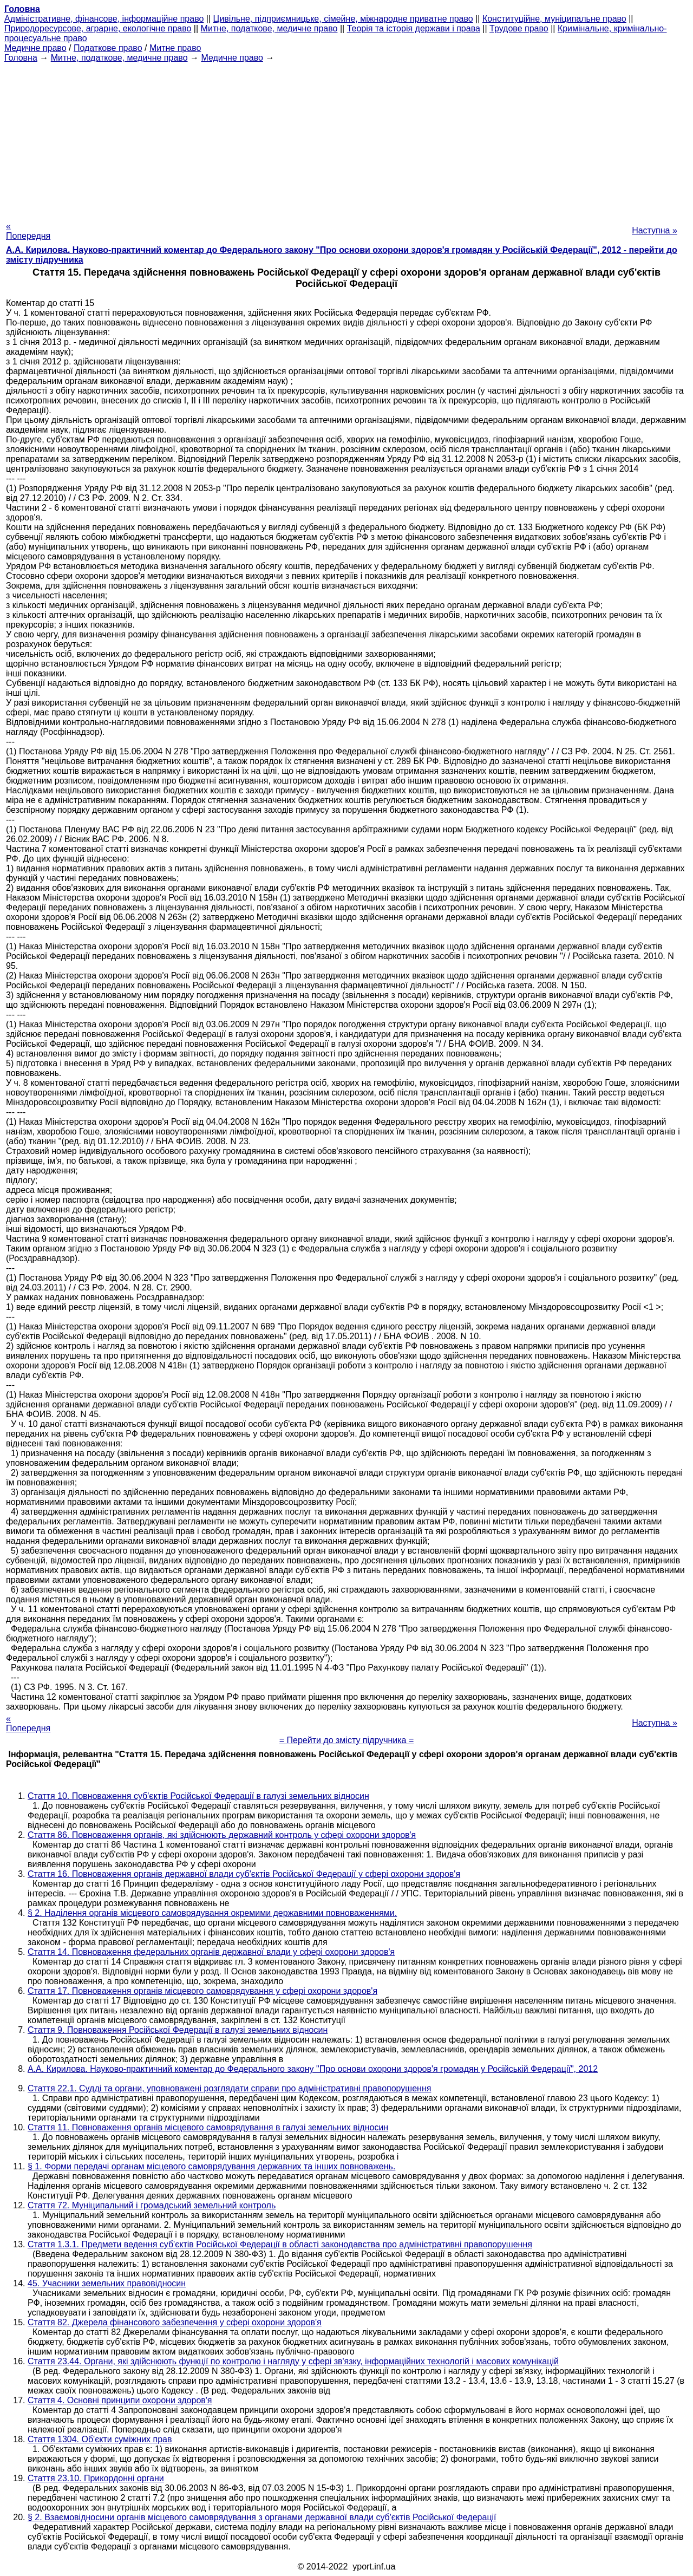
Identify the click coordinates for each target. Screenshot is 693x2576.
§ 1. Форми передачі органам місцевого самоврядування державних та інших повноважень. (211, 2166)
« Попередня (28, 230)
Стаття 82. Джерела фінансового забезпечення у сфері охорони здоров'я (175, 2322)
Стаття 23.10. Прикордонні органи (96, 2478)
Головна (20, 57)
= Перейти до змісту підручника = (346, 1740)
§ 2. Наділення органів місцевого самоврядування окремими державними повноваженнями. (212, 1913)
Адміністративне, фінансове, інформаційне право (104, 18)
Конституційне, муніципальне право (554, 18)
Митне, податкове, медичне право (269, 28)
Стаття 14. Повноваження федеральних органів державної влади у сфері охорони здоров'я (211, 1952)
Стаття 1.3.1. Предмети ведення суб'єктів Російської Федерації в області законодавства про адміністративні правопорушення (280, 2244)
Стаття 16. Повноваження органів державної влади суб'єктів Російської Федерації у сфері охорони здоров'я (244, 1874)
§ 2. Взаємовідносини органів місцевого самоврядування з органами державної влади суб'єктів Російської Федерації (262, 2517)
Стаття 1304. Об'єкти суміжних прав (100, 2439)
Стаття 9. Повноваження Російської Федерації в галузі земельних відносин (178, 2029)
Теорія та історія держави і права (413, 28)
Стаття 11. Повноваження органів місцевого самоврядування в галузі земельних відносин (208, 2127)
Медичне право (35, 48)
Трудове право (518, 28)
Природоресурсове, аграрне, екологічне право (97, 28)
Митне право (175, 48)
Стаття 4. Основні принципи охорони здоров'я (120, 2400)
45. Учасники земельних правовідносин (107, 2283)
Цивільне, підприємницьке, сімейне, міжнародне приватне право (343, 18)
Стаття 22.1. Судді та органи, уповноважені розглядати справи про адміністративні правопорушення (229, 2088)
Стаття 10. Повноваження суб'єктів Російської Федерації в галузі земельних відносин (198, 1796)
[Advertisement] (346, 138)
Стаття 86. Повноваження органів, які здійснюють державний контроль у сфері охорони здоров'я (222, 1835)
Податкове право (108, 48)
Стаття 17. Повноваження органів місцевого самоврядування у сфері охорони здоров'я (202, 1990)
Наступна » (654, 230)
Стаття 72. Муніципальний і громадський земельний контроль (152, 2205)
